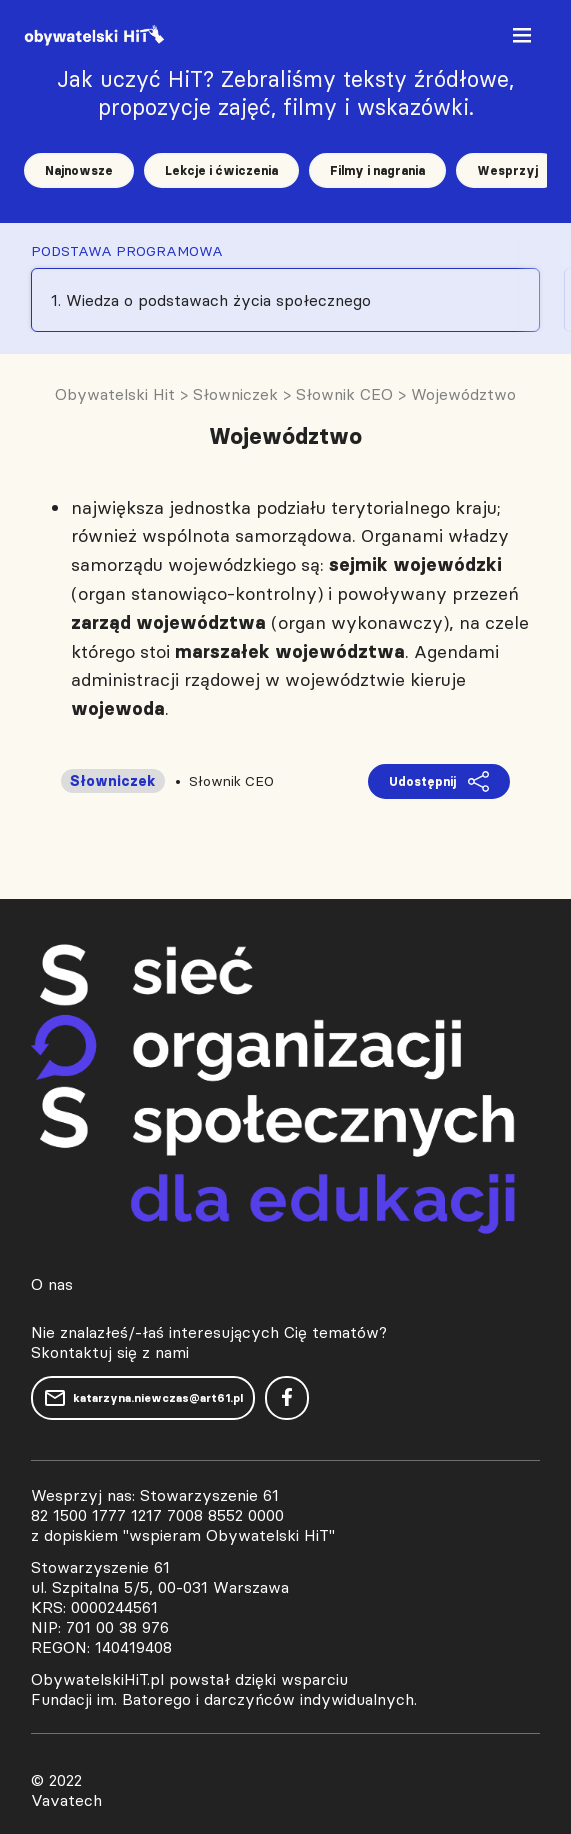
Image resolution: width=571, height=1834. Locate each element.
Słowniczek (113, 781)
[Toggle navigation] (524, 39)
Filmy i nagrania (377, 170)
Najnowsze (79, 170)
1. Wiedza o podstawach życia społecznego (211, 300)
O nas (52, 1284)
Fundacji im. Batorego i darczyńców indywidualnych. (224, 1699)
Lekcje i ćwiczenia (221, 170)
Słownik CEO (231, 781)
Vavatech (66, 1800)
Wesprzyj (507, 170)
